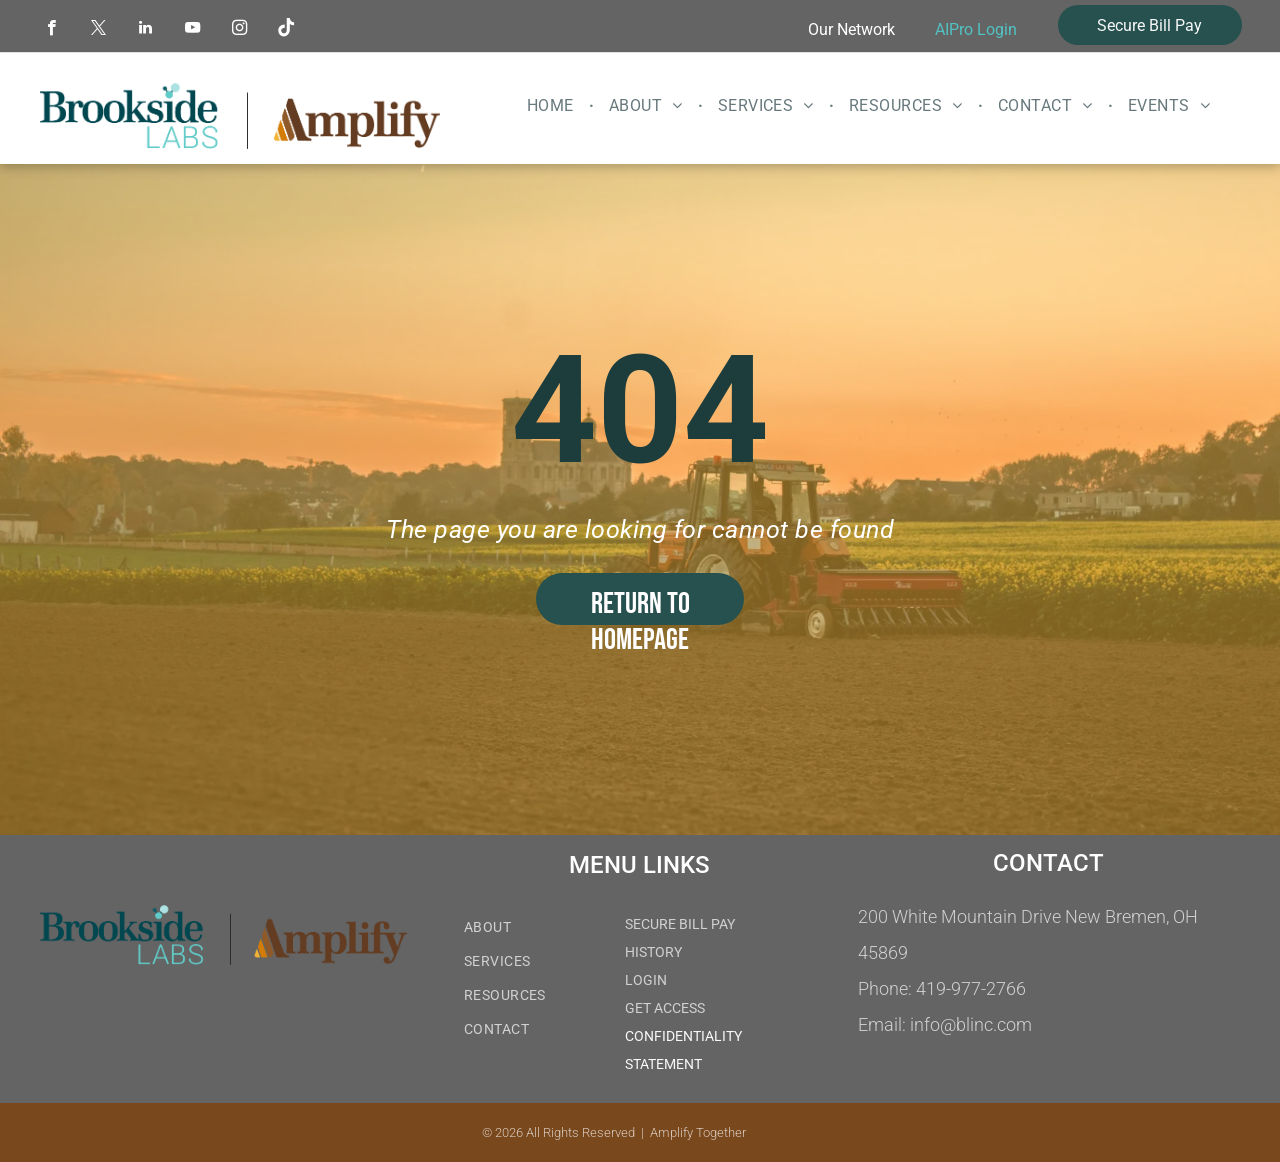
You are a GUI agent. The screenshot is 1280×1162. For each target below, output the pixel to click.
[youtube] (192, 30)
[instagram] (239, 30)
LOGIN (646, 980)
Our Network (851, 29)
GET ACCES (661, 1008)
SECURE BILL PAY (680, 924)
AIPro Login (976, 29)
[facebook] (51, 30)
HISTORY (653, 952)
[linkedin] (145, 30)
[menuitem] (553, 106)
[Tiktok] (286, 30)
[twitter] (98, 30)
